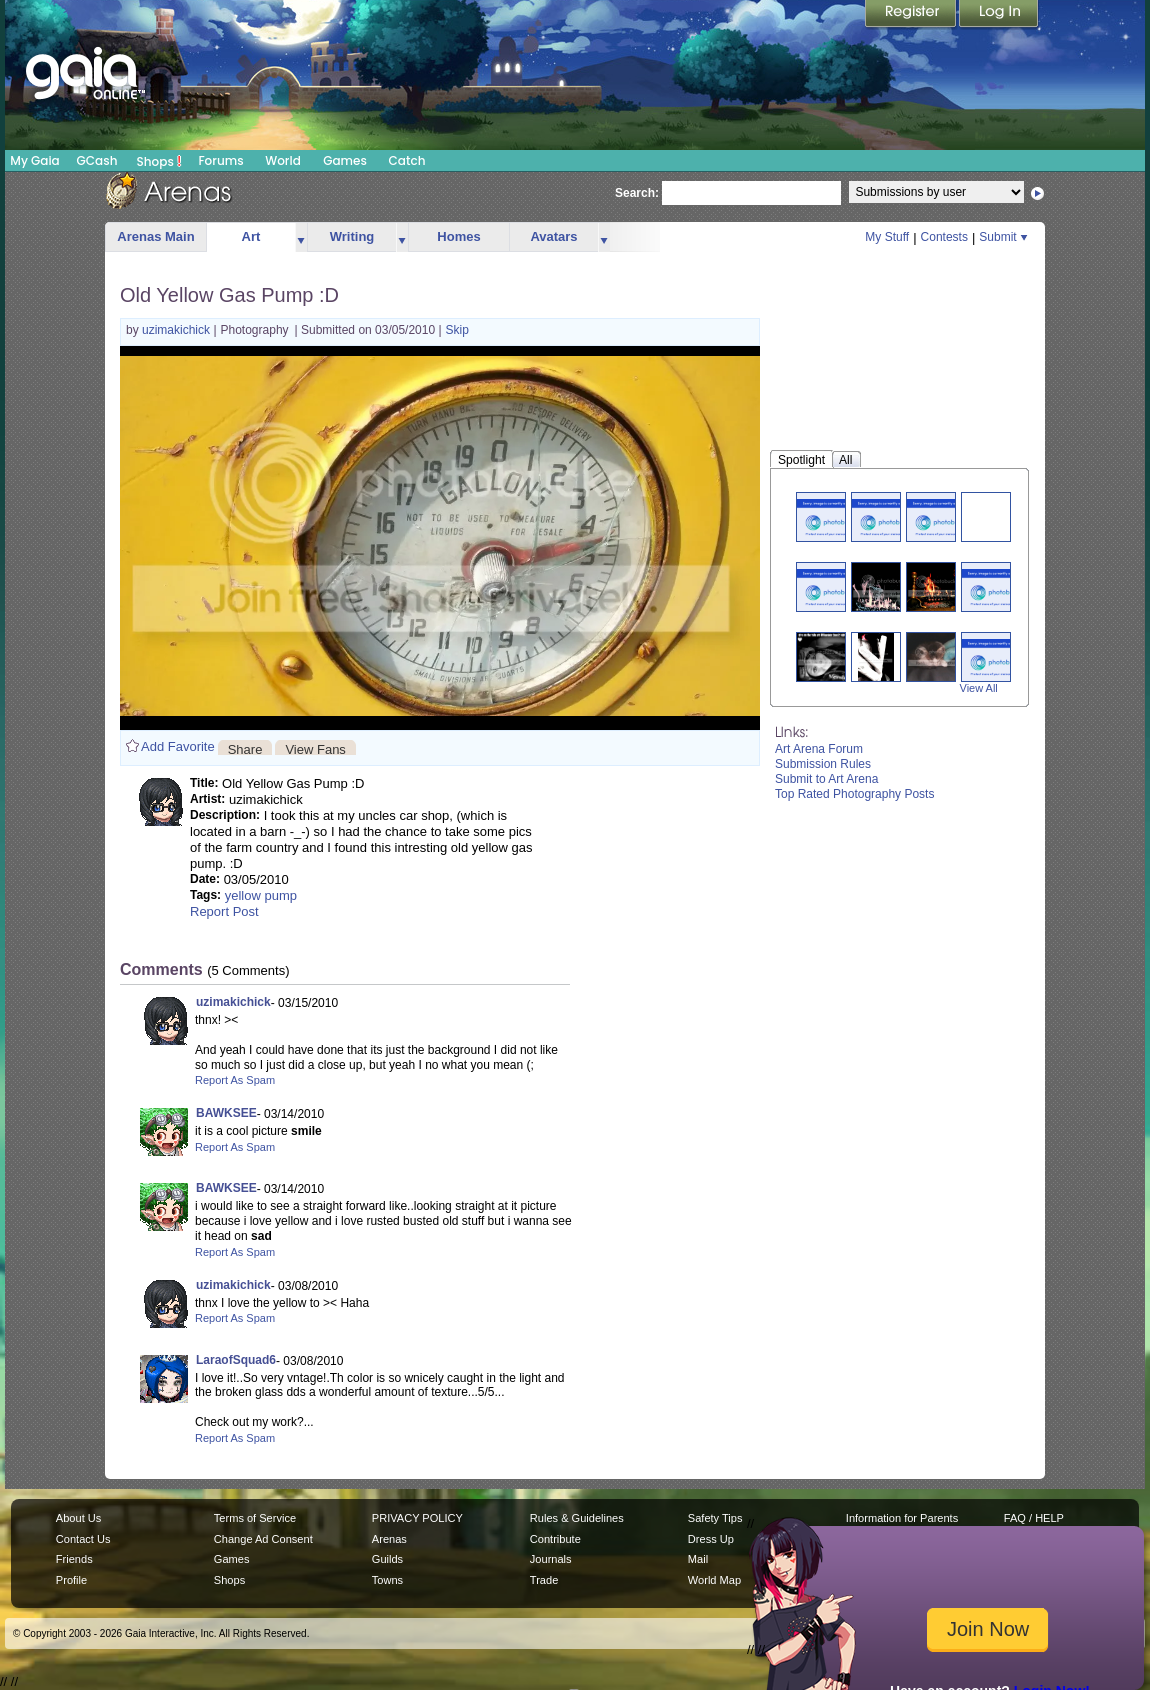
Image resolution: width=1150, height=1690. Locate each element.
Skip (457, 330)
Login (999, 15)
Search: (637, 193)
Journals (551, 1559)
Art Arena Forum (819, 749)
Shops (159, 161)
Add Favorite (178, 746)
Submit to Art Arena (826, 779)
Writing (352, 236)
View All (979, 688)
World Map (714, 1580)
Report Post (224, 911)
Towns (387, 1580)
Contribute (555, 1539)
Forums (220, 160)
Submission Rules (823, 764)
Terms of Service (255, 1518)
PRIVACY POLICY (417, 1518)
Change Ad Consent (263, 1539)
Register (912, 15)
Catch (407, 160)
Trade (544, 1580)
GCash (97, 160)
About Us (78, 1518)
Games (345, 160)
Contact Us (83, 1539)
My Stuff (887, 237)
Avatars (553, 236)
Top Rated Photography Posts (854, 794)
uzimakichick (177, 330)
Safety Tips (715, 1518)
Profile (71, 1580)
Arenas (389, 1539)
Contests (944, 237)
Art (251, 236)
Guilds (387, 1559)
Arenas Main (155, 236)
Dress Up (711, 1539)
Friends (74, 1559)
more (301, 237)
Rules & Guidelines (577, 1518)
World (283, 160)
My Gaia (34, 160)
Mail (698, 1559)
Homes (458, 236)
